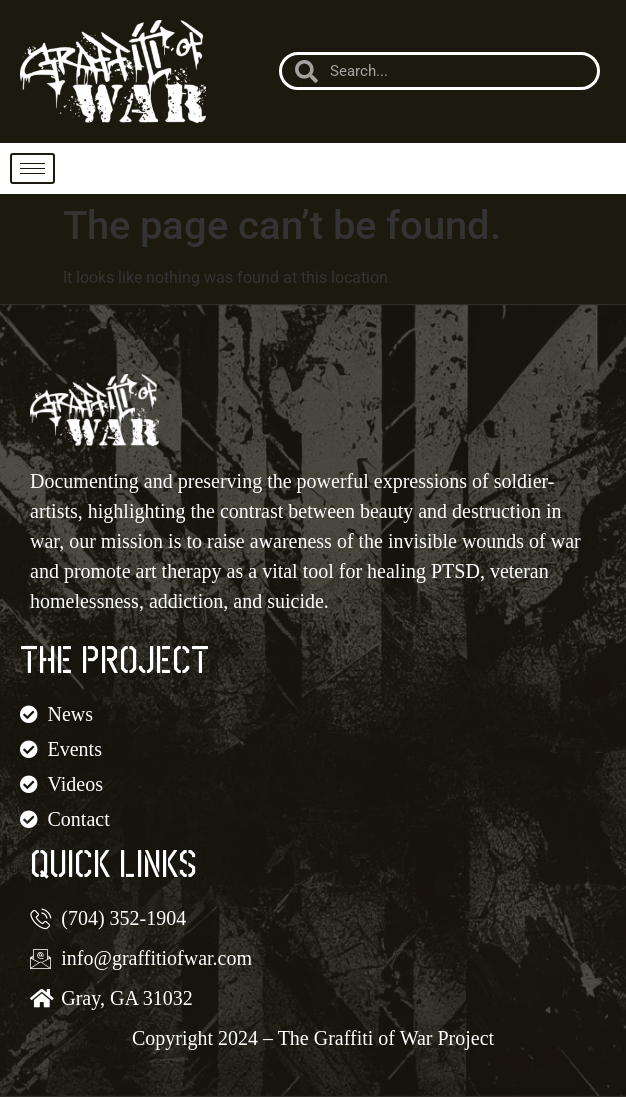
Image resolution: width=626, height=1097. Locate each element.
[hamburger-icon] (32, 168)
